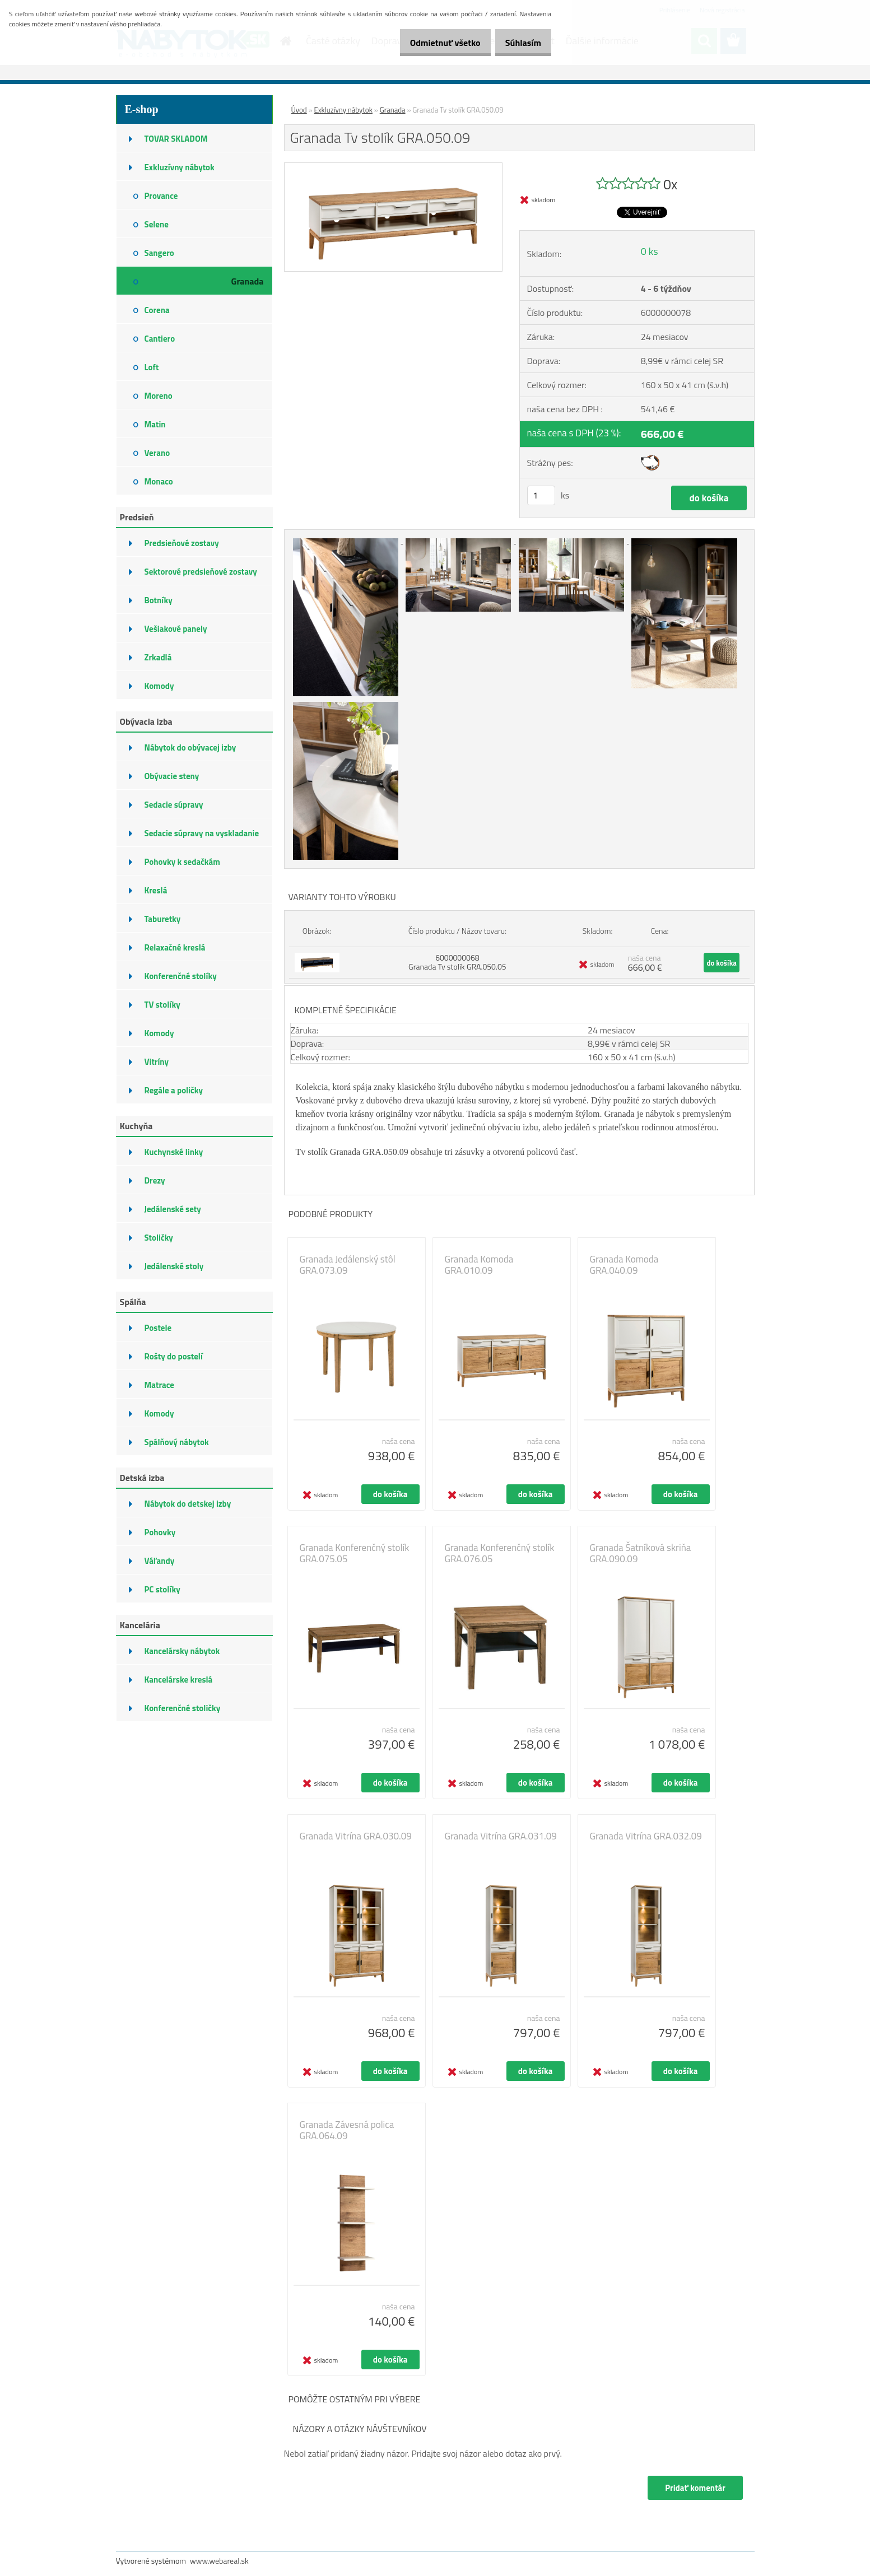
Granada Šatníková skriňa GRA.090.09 (640, 1553)
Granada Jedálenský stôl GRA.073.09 (348, 1265)
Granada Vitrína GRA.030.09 (356, 1836)
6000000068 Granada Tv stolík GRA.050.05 (457, 962)
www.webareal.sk (219, 2560)
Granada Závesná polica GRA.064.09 (347, 2130)
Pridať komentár (694, 2487)
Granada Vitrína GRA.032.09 (646, 1836)
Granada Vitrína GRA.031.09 (501, 1836)
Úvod (299, 109)
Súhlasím (519, 42)
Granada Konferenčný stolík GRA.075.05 (355, 1553)
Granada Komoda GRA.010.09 (479, 1265)
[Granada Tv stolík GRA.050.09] (394, 167)
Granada (393, 109)
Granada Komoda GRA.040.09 (624, 1265)
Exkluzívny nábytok (343, 109)
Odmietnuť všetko (433, 42)
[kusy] (541, 495)
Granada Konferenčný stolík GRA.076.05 (500, 1553)
